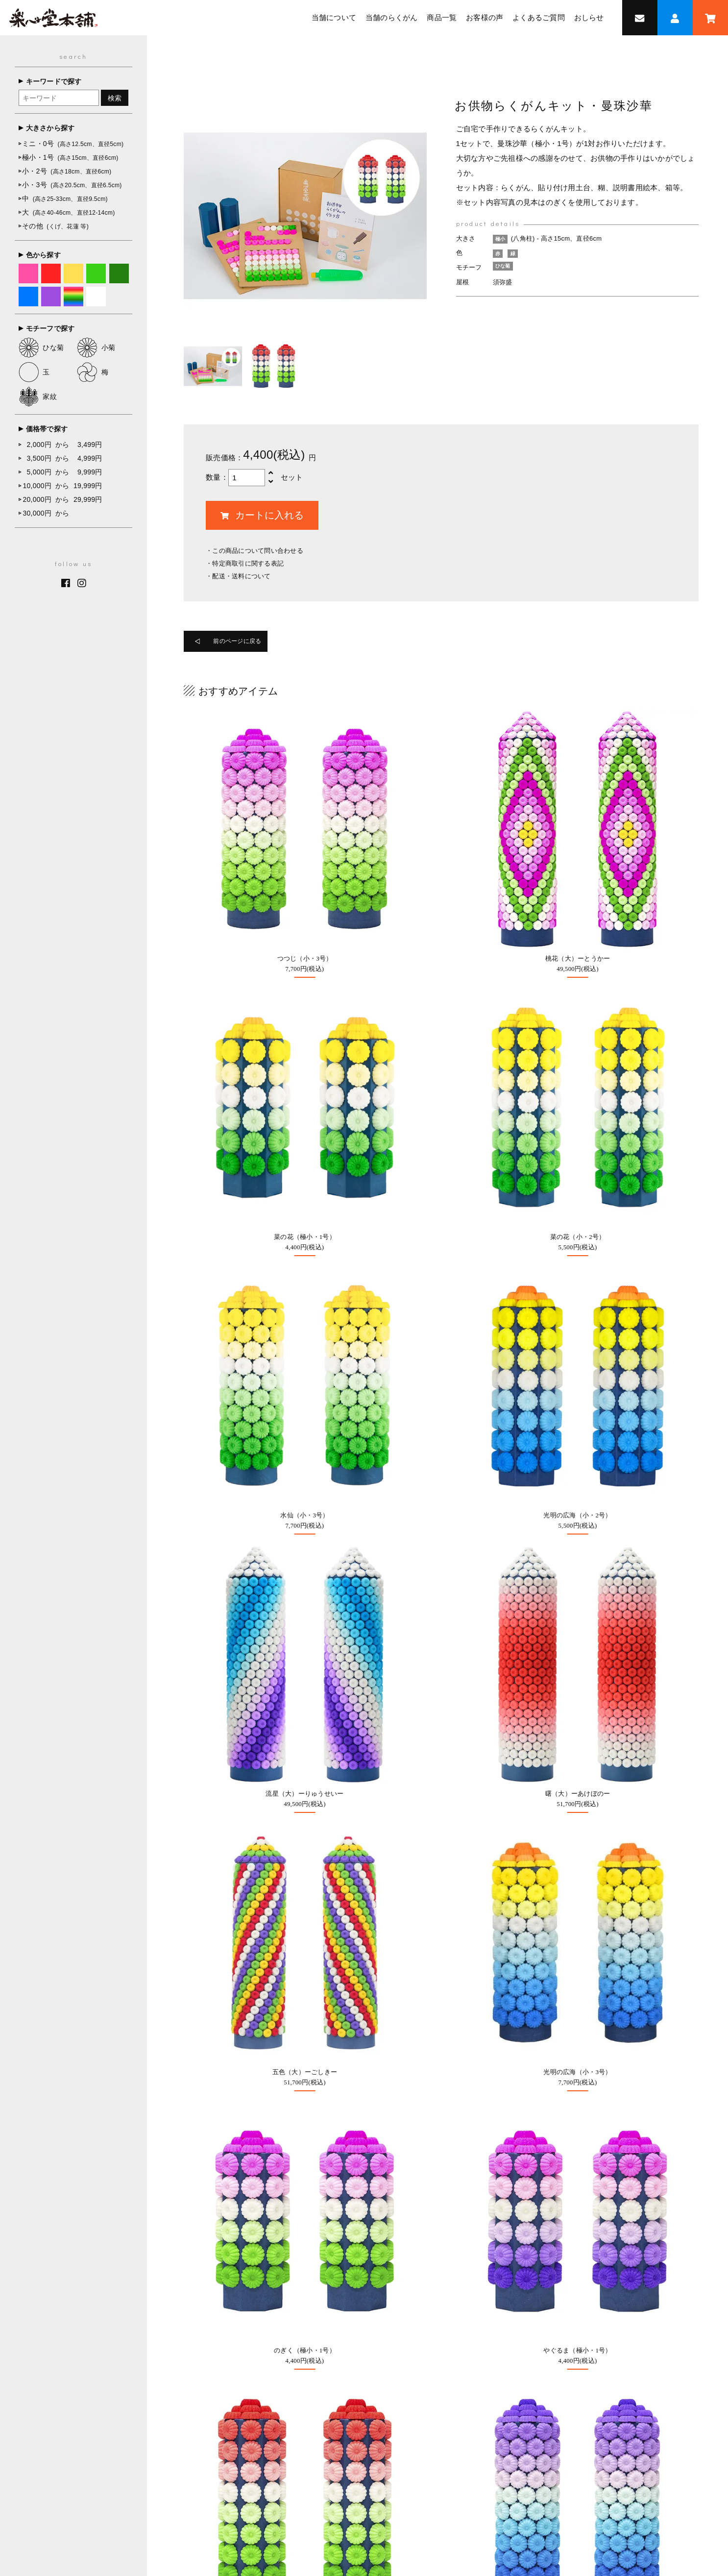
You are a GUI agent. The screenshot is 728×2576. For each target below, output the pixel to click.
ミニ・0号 (72, 144)
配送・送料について (241, 576)
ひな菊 (41, 347)
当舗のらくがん (391, 18)
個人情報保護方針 (487, 2485)
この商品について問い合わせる (257, 550)
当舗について (334, 18)
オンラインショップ (331, 2011)
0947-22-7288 (147, 2225)
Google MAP (595, 2146)
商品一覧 (442, 18)
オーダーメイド (324, 2107)
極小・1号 (70, 157)
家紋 (38, 396)
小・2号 (66, 171)
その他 (55, 226)
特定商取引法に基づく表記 (408, 2485)
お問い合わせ (321, 2210)
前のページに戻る (246, 643)
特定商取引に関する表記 (248, 563)
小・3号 (72, 185)
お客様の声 (484, 18)
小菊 (96, 347)
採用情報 (468, 2238)
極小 (502, 238)
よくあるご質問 (538, 18)
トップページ (226, 2465)
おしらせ (589, 18)
